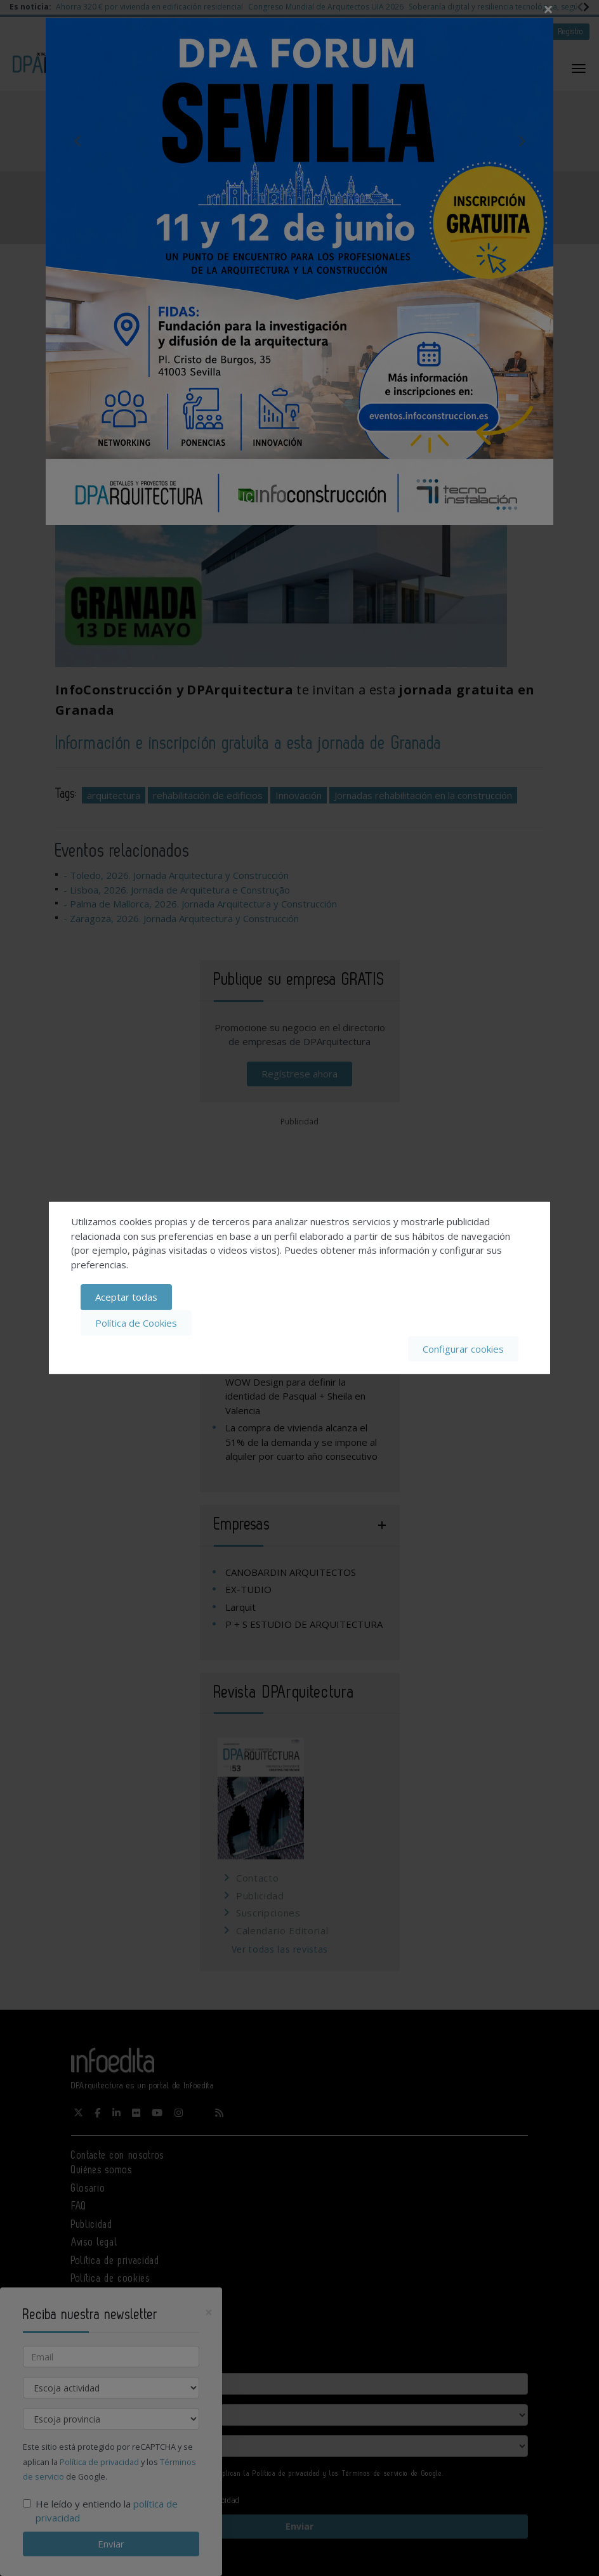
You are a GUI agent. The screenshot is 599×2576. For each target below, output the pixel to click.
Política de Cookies (136, 1323)
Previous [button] (77, 140)
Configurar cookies (463, 1348)
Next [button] (521, 140)
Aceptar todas (126, 1297)
